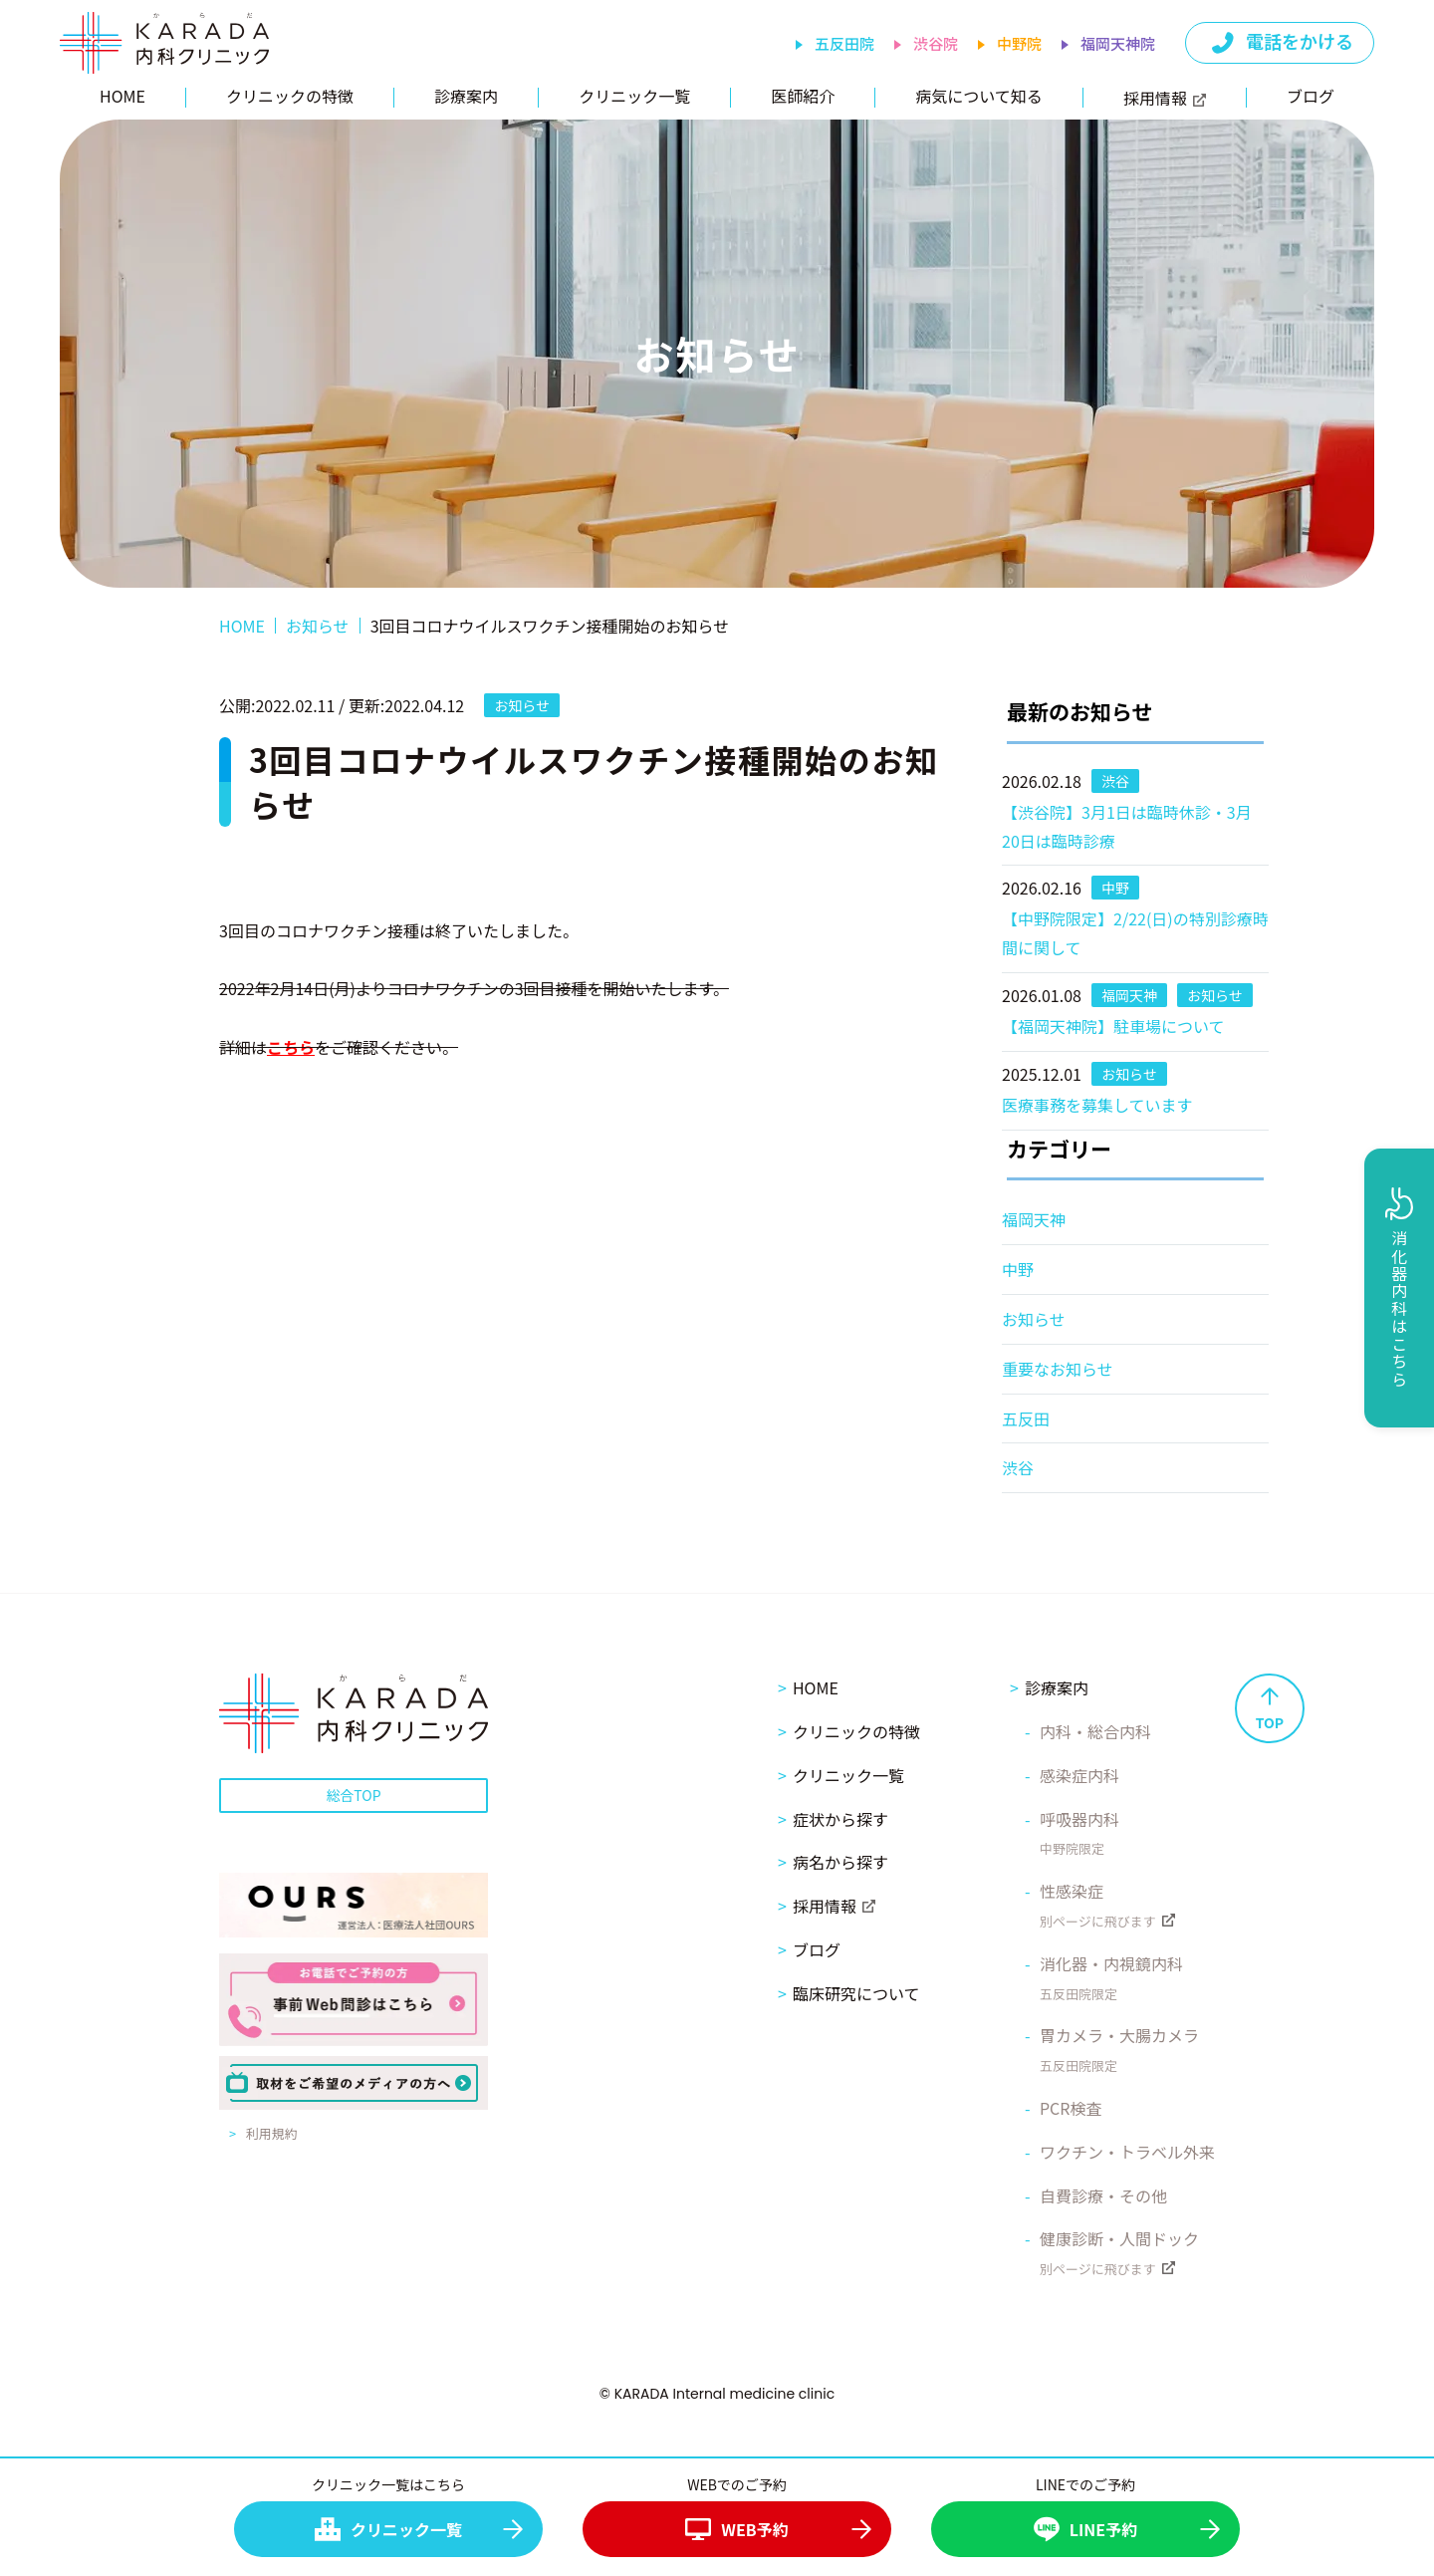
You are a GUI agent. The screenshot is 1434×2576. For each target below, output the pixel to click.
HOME (122, 96)
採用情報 (1164, 98)
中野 (1018, 1269)
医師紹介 (803, 96)
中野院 (1019, 43)
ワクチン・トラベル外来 (1127, 2152)
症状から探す (840, 1819)
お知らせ (1034, 1319)
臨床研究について (856, 1993)
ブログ (1310, 96)
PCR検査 (1071, 2108)
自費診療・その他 (1103, 2195)
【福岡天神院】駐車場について (1113, 1026)
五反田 (1026, 1418)
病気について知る (979, 96)
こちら (291, 1047)
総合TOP (353, 1795)
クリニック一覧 (634, 96)
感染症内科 (1079, 1775)
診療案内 (466, 96)
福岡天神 (1034, 1219)
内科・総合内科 (1095, 1731)
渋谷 (1018, 1467)
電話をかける (1281, 42)
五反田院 (844, 43)
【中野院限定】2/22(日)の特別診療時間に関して (1135, 932)
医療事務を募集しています (1097, 1105)
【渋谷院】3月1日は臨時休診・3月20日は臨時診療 (1127, 826)
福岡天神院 (1117, 43)
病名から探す (840, 1862)
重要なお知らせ (1057, 1369)
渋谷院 (935, 43)
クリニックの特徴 (290, 96)
